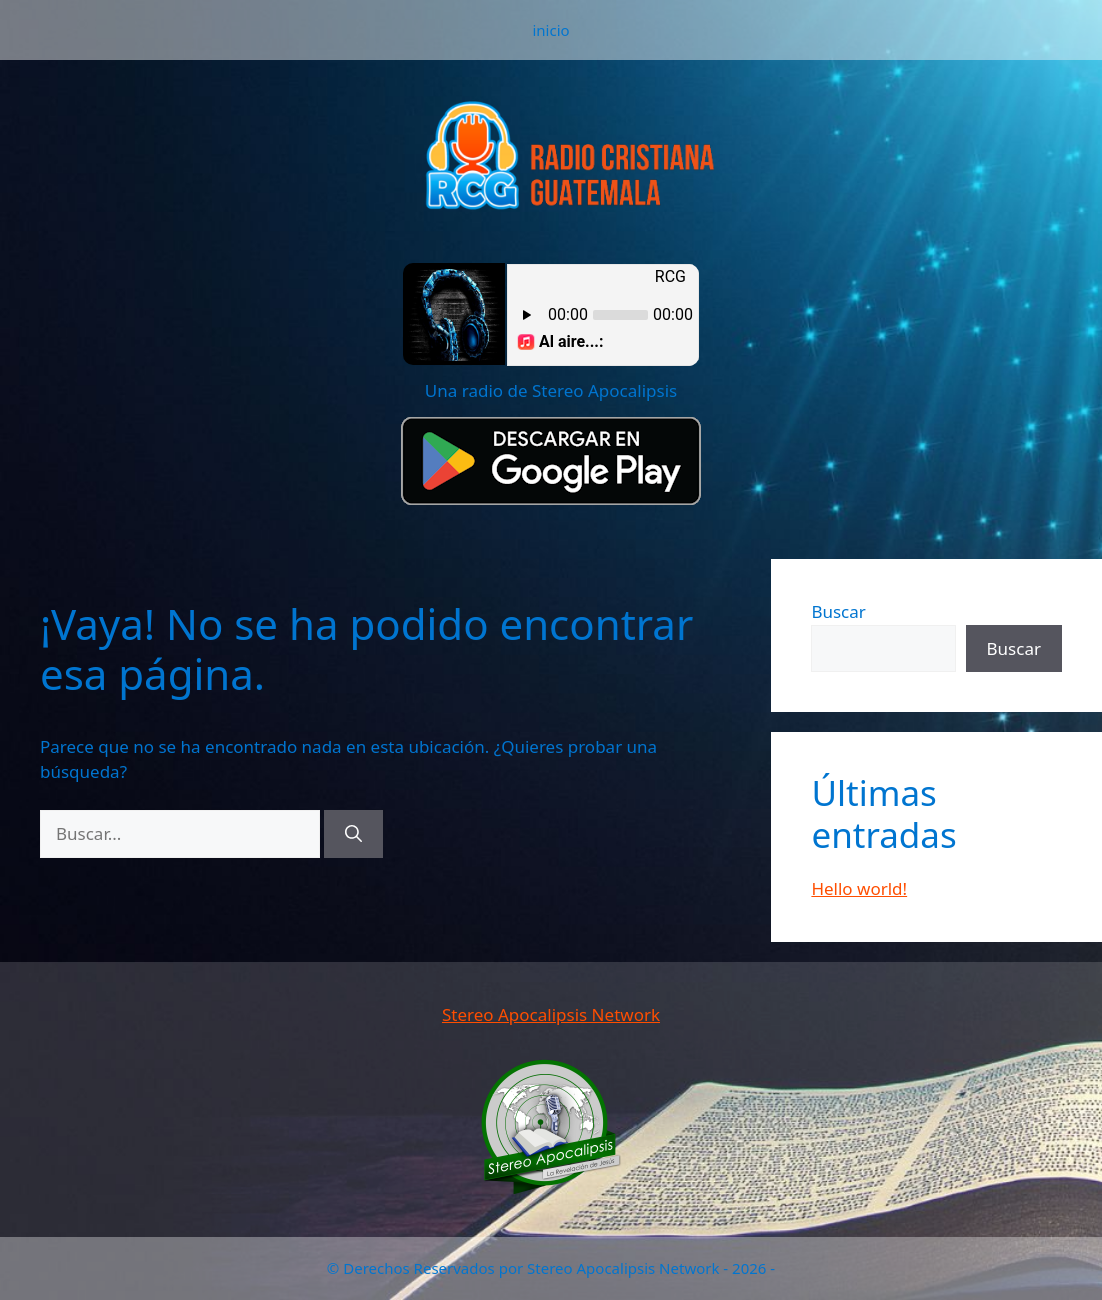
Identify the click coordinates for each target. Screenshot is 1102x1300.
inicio (550, 30)
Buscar (838, 611)
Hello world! (859, 888)
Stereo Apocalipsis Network (551, 1014)
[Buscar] (353, 834)
